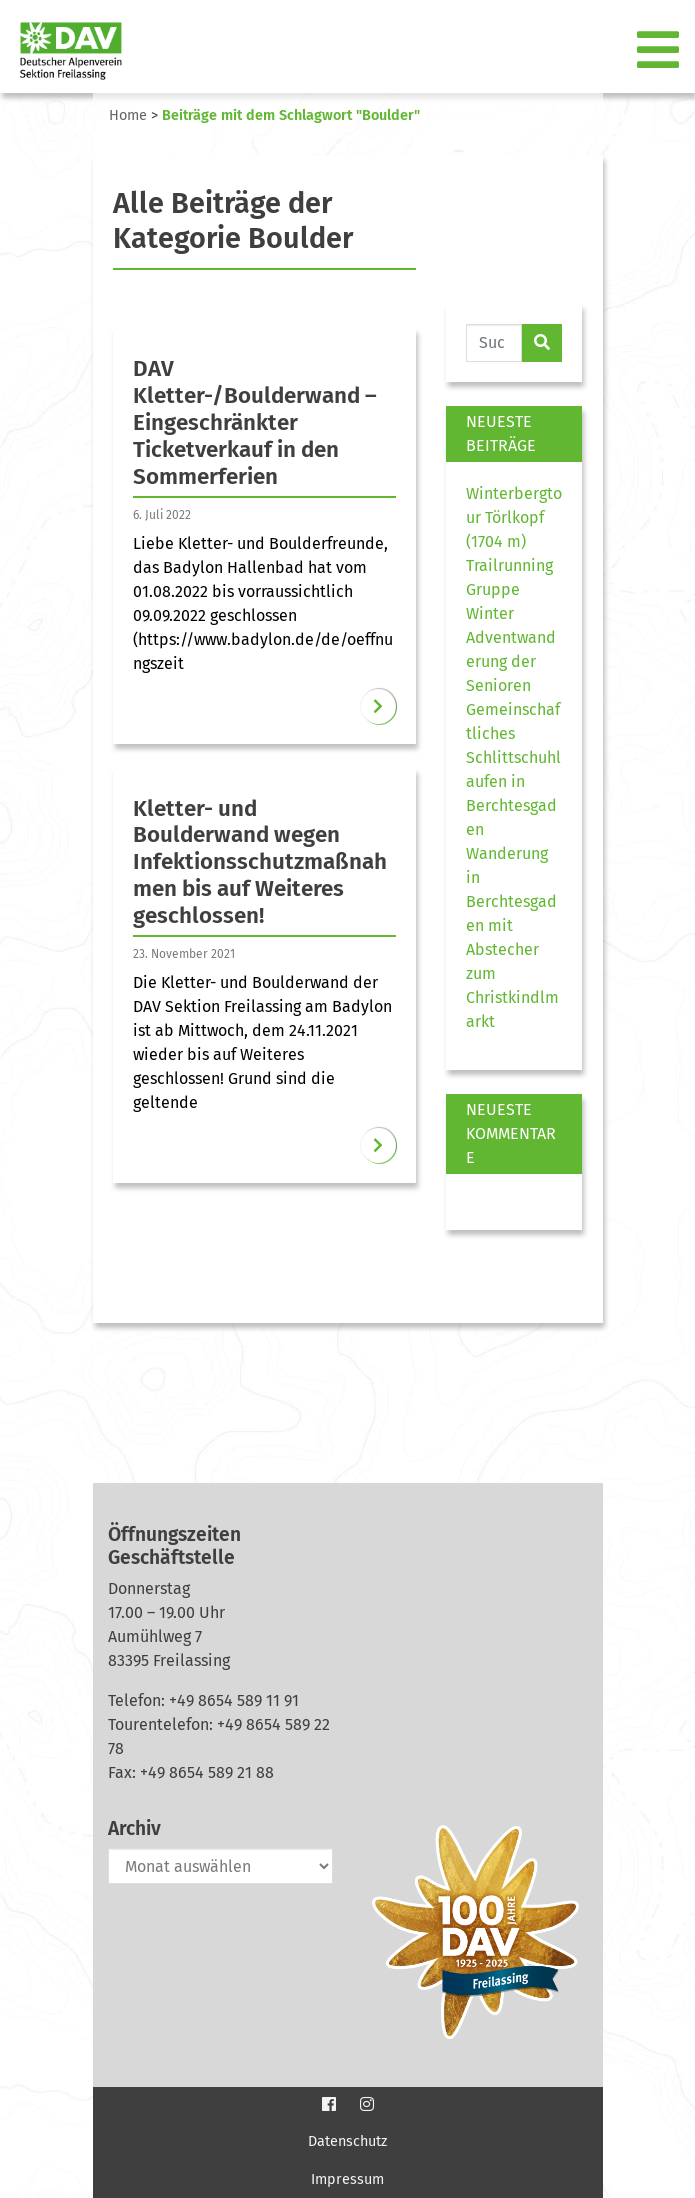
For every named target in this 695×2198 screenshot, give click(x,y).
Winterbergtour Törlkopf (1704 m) (514, 517)
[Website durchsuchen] (494, 343)
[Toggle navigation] (660, 51)
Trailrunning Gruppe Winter (509, 589)
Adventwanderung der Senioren (511, 661)
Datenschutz (347, 2141)
